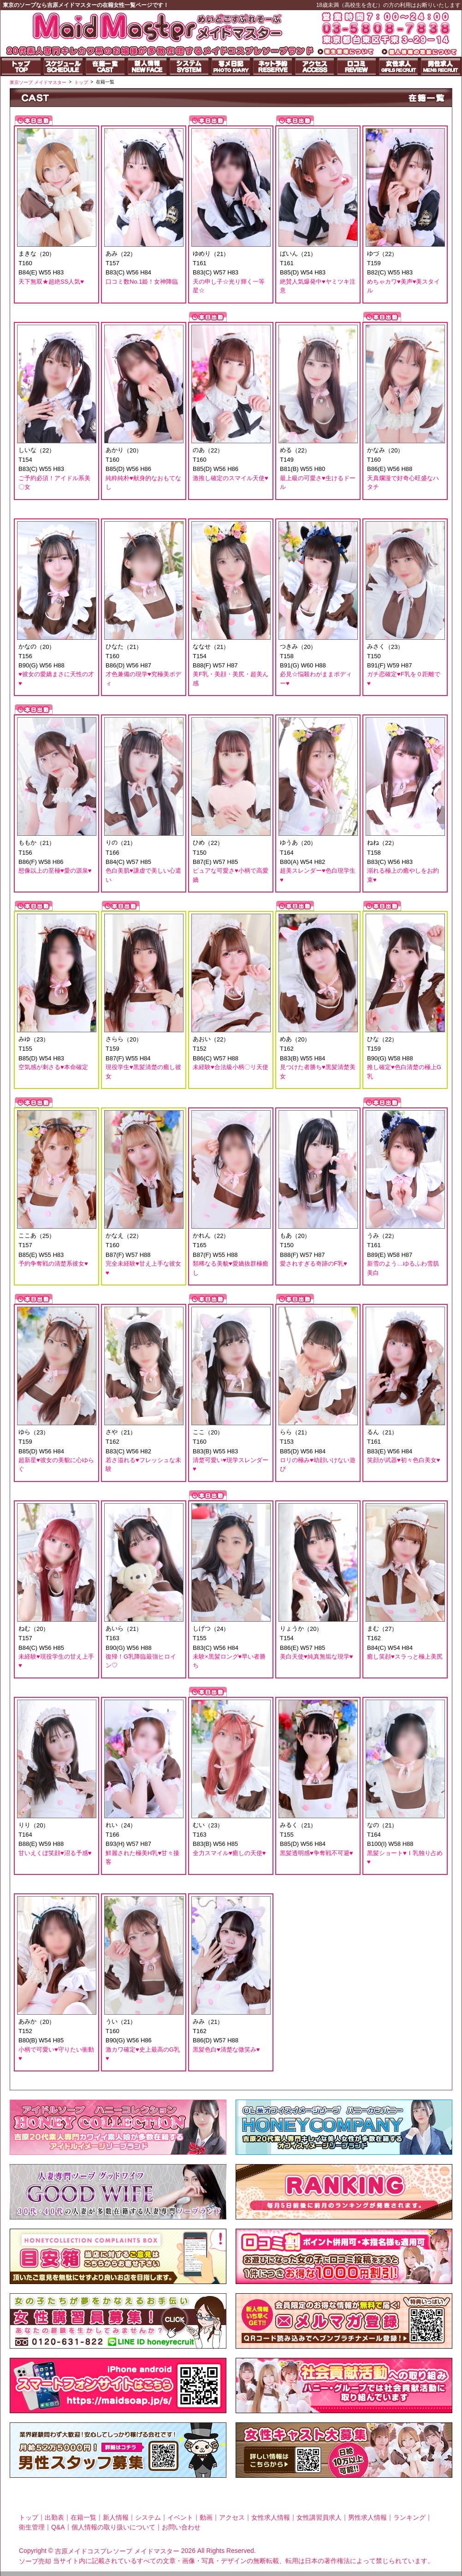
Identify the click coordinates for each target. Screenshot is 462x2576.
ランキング (409, 2517)
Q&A (58, 2527)
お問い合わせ (181, 2527)
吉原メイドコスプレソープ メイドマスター (117, 2551)
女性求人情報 (270, 2517)
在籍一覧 (83, 2517)
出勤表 (54, 2517)
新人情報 (116, 2517)
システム (148, 2517)
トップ (28, 2517)
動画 (206, 2517)
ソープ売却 (35, 2561)
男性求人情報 (367, 2517)
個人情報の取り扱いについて (113, 2527)
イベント (180, 2517)
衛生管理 (32, 2527)
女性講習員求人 (319, 2517)
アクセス (232, 2517)
